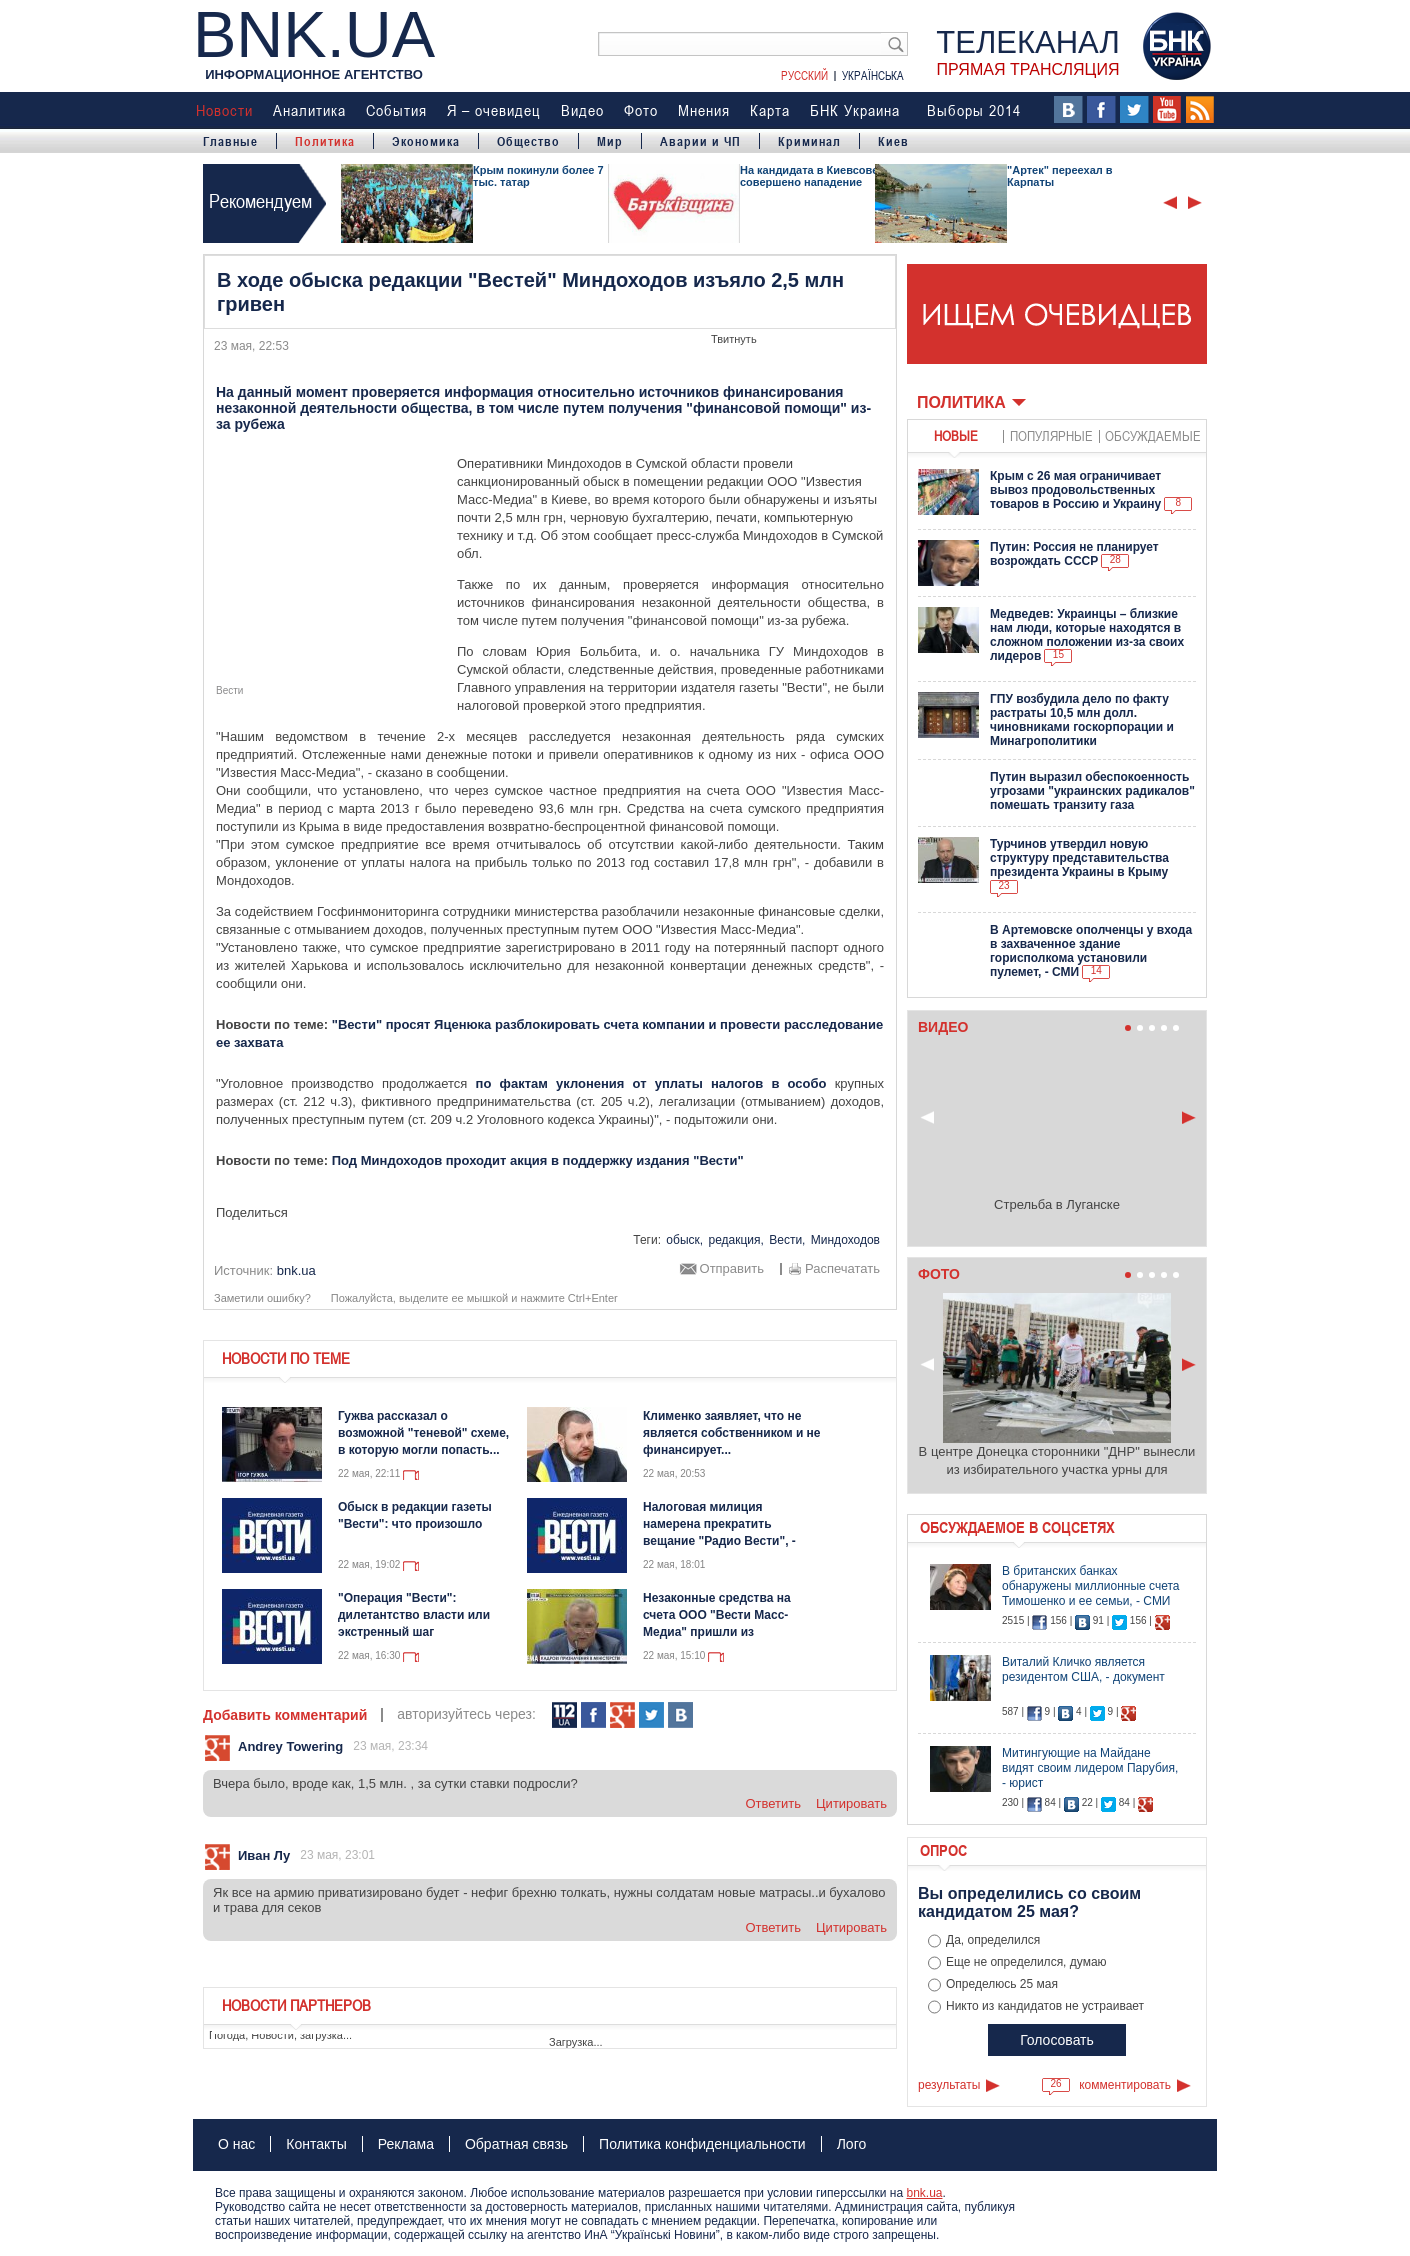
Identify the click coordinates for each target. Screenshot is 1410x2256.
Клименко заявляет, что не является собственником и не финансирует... (732, 1433)
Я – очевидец (494, 110)
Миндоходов (845, 1240)
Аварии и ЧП (700, 141)
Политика (325, 141)
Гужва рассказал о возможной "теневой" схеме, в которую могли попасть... (423, 1433)
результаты (949, 2085)
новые (956, 435)
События (396, 110)
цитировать (851, 1803)
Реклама (406, 2144)
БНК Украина (855, 110)
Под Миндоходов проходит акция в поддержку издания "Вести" (538, 1160)
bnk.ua (924, 2193)
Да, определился (993, 1940)
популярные (1051, 435)
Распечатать (842, 1269)
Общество (528, 141)
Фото (641, 110)
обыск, (684, 1240)
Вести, (787, 1240)
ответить (773, 1803)
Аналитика (309, 110)
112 (564, 1715)
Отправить (732, 1269)
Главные (230, 141)
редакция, (735, 1240)
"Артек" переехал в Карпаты (1060, 176)
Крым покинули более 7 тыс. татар (538, 176)
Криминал (809, 141)
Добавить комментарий (285, 1715)
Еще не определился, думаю (1026, 1962)
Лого (852, 2144)
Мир (610, 141)
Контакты (316, 2144)
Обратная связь (516, 2144)
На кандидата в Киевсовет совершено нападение (812, 176)
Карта (770, 110)
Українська (873, 75)
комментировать (1125, 2085)
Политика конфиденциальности (702, 2144)
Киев (893, 141)
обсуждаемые (1153, 435)
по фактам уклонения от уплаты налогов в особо (651, 1083)
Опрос (943, 1850)
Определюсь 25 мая (1002, 1984)
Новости (224, 110)
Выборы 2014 (974, 110)
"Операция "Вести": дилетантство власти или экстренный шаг (414, 1615)
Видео (582, 110)
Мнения (704, 110)
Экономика (426, 141)
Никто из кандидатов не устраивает (1045, 2006)
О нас (236, 2144)
